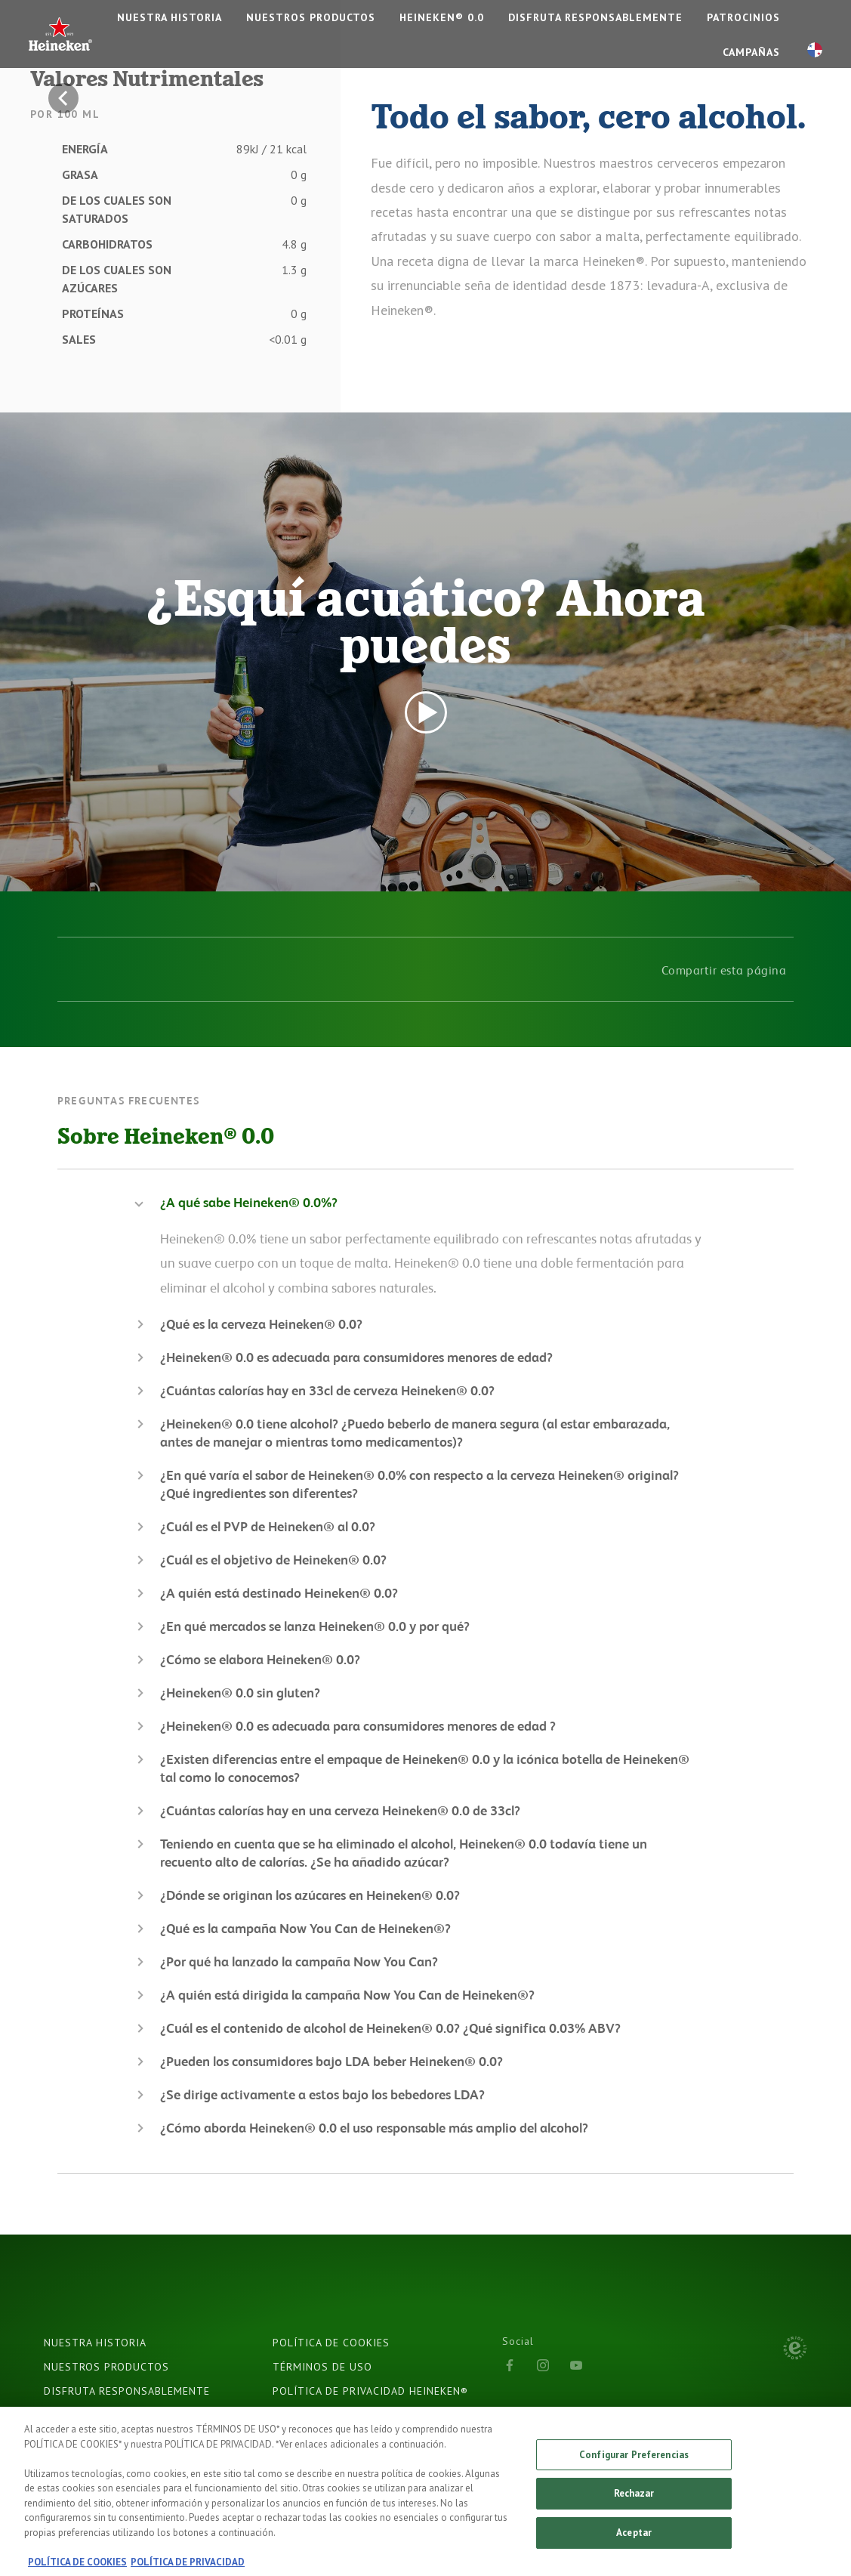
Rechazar (634, 2501)
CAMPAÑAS (751, 52)
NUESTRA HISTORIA (169, 17)
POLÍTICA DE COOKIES (331, 2342)
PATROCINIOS (743, 17)
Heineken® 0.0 (441, 17)
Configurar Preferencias (634, 2462)
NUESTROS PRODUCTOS (310, 17)
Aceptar (634, 2540)
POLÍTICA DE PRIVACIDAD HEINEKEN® (370, 2391)
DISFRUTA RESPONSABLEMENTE (595, 17)
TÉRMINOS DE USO (322, 2367)
